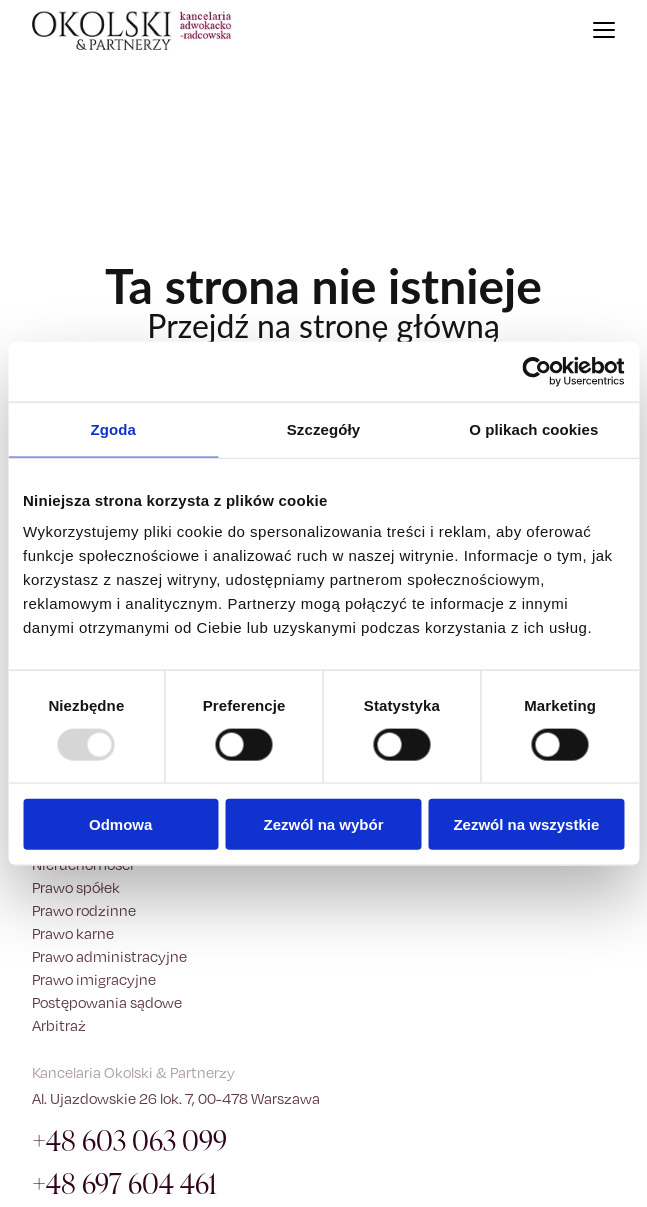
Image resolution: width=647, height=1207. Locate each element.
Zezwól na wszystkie (526, 824)
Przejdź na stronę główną (323, 326)
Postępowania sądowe (107, 1002)
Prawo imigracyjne (94, 979)
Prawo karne (73, 933)
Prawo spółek (76, 887)
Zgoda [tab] (113, 428)
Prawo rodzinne (84, 910)
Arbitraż (59, 1025)
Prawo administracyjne (109, 956)
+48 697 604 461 (124, 1184)
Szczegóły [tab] (323, 428)
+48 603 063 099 (129, 1141)
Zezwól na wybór (324, 824)
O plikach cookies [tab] (533, 428)
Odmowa (120, 824)
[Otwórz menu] (604, 30)
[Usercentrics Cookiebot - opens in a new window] (536, 371)
